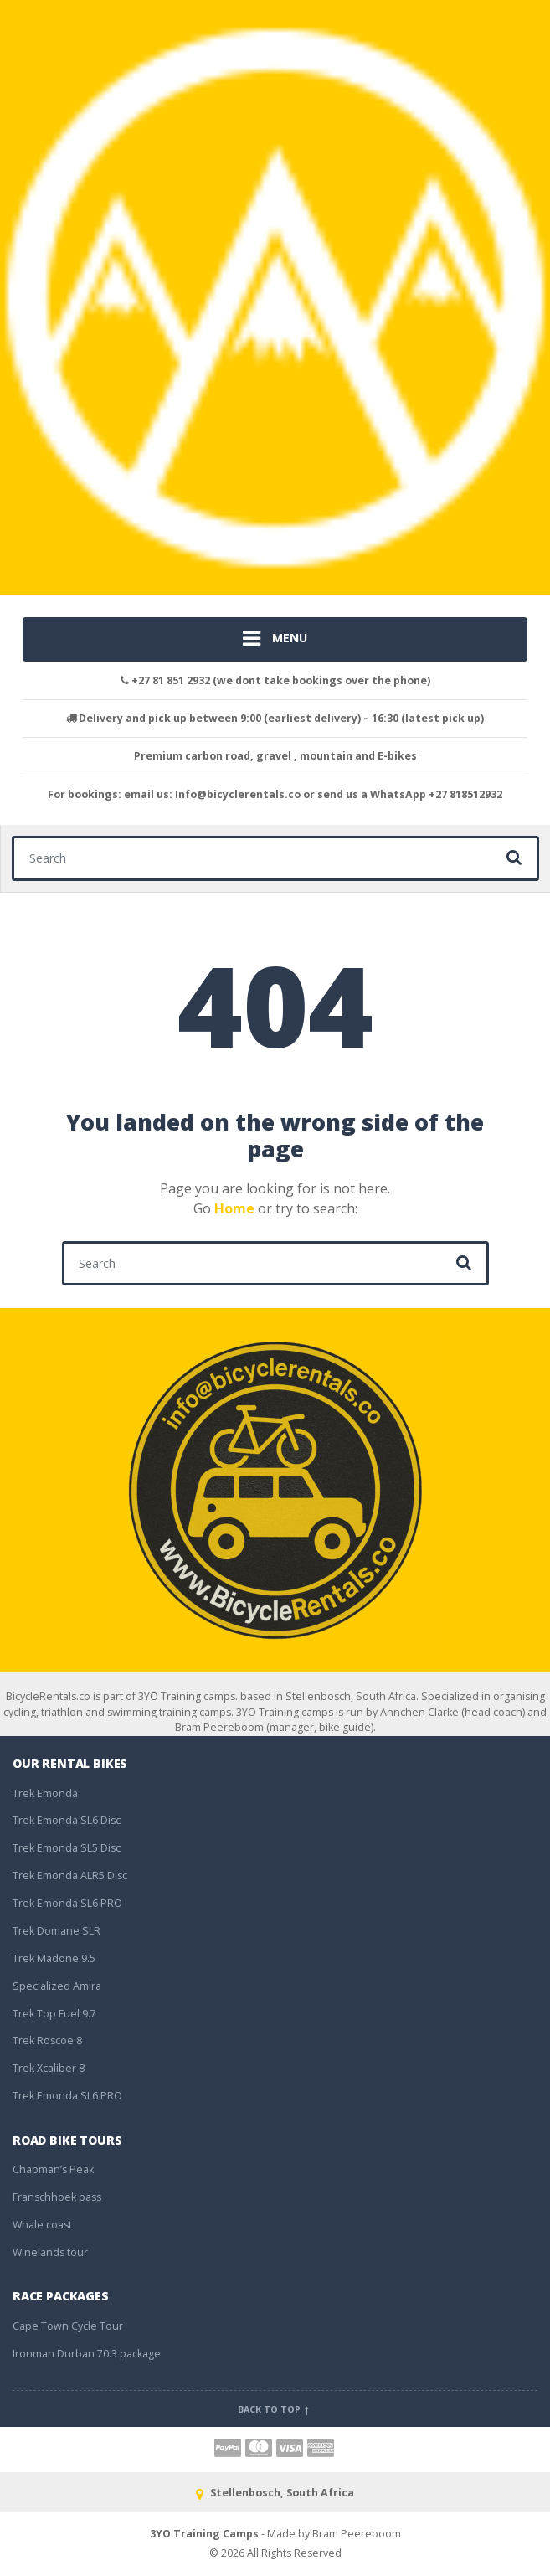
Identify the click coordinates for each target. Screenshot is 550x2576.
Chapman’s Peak (53, 2169)
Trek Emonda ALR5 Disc (70, 1875)
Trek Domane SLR (56, 1931)
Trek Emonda (45, 1793)
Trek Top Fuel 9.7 (54, 2014)
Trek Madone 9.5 (54, 1958)
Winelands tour (50, 2252)
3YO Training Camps (204, 2534)
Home (234, 1208)
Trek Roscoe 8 (47, 2040)
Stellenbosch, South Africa (274, 2493)
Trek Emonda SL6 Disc (67, 1820)
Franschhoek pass (57, 2197)
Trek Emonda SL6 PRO (67, 1903)
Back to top (275, 2409)
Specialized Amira (57, 1986)
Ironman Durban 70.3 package (87, 2354)
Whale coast (42, 2225)
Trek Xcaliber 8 (49, 2068)
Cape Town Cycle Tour (68, 2326)
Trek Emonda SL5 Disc (67, 1848)
